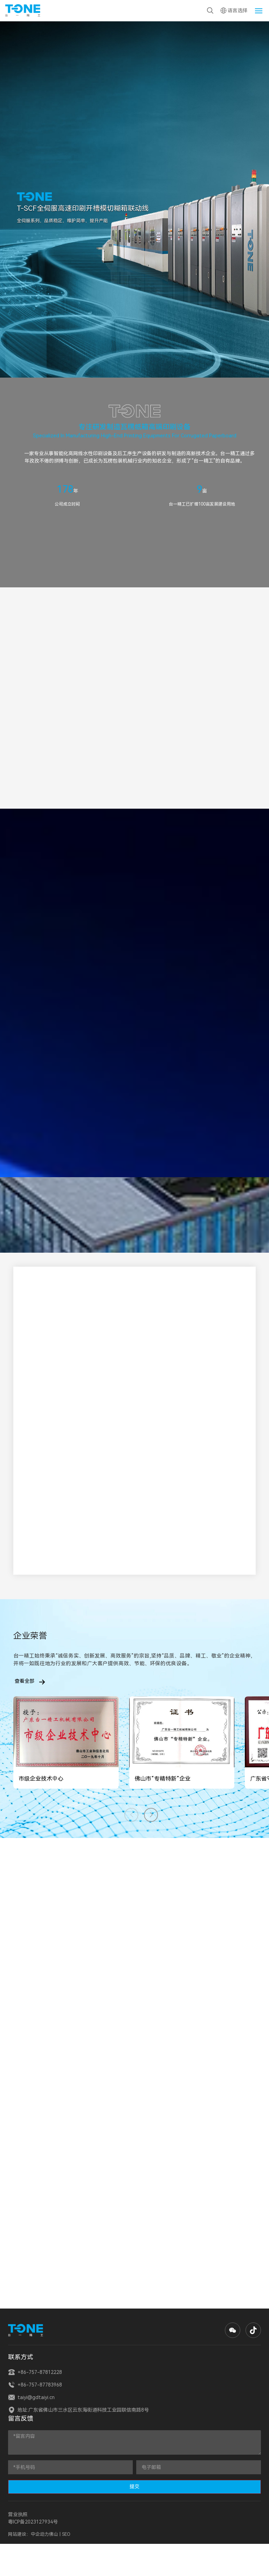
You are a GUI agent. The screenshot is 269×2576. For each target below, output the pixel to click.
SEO (66, 2534)
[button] (151, 1815)
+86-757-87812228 (35, 2372)
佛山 (54, 2534)
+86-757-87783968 (35, 2385)
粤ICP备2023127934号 (33, 2522)
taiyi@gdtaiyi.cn (31, 2397)
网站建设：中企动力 (28, 2534)
